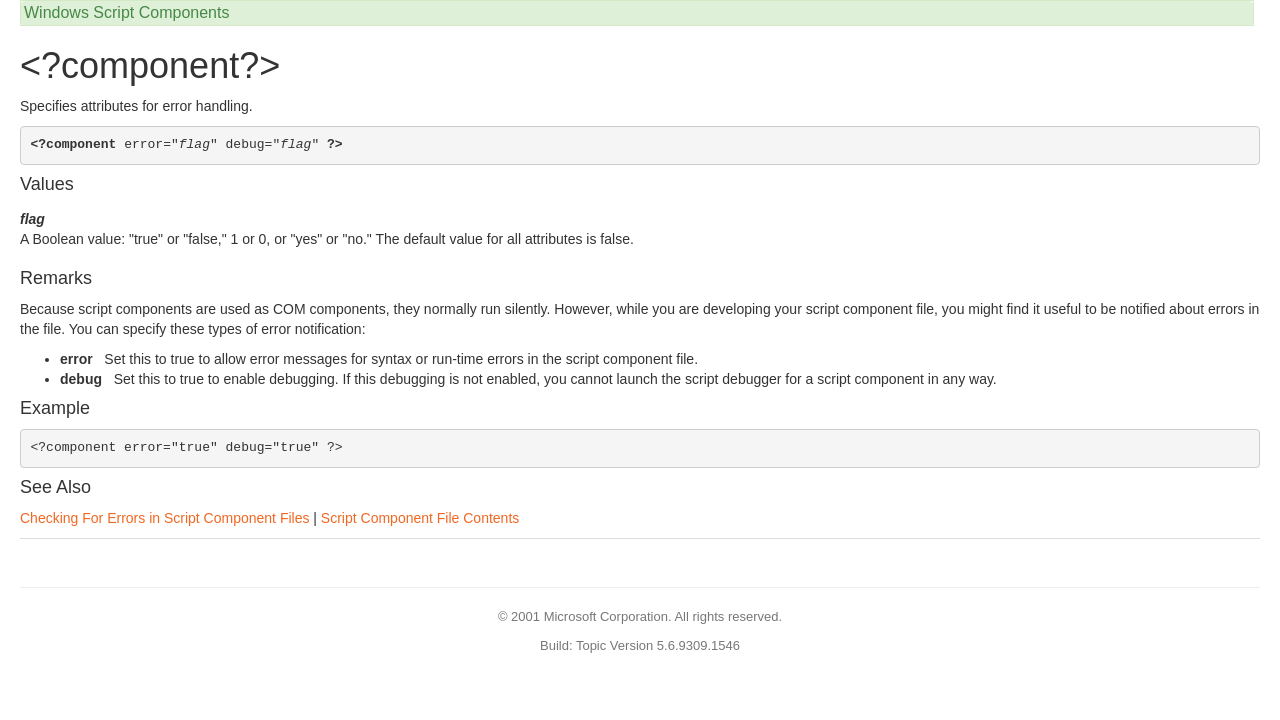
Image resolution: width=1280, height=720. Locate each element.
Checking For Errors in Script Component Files (164, 518)
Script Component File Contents (420, 518)
